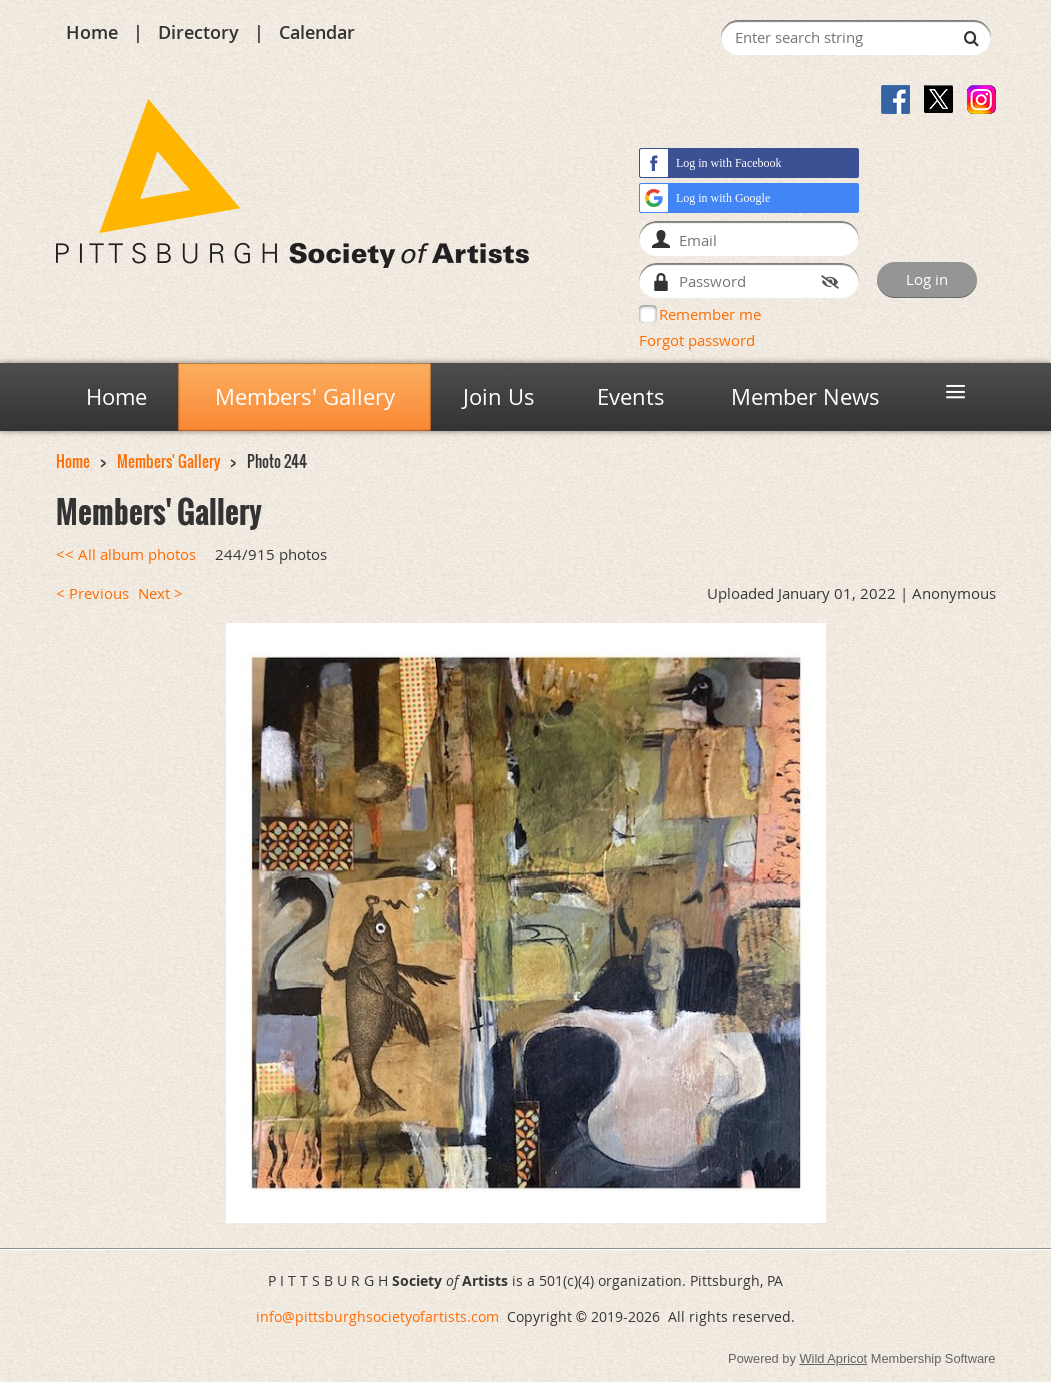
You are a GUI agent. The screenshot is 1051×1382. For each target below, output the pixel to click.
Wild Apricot (833, 1358)
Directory (198, 32)
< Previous (92, 593)
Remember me (710, 314)
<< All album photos (126, 554)
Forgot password (697, 340)
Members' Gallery (168, 461)
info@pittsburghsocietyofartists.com (377, 1316)
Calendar (317, 32)
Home (92, 32)
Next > (160, 593)
